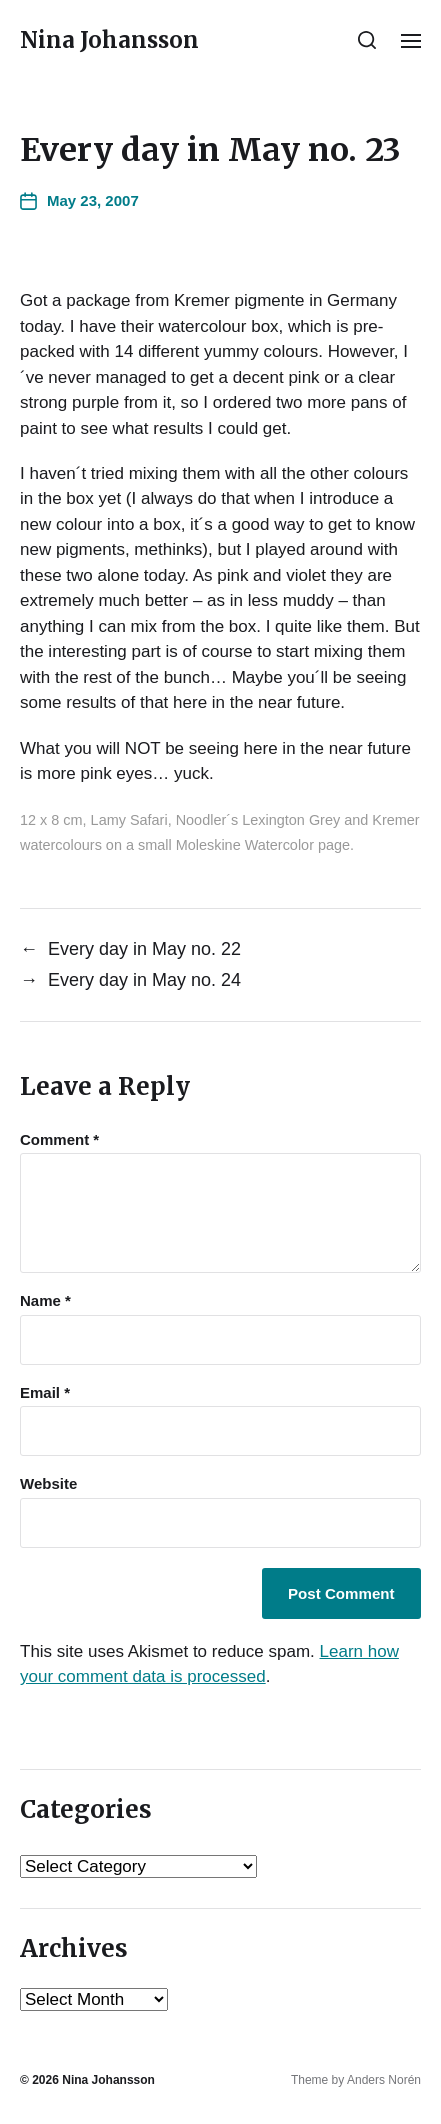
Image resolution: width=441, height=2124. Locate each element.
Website (48, 1484)
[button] (367, 40)
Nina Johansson (109, 40)
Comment (59, 1140)
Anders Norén (384, 2080)
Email (45, 1393)
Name (45, 1301)
